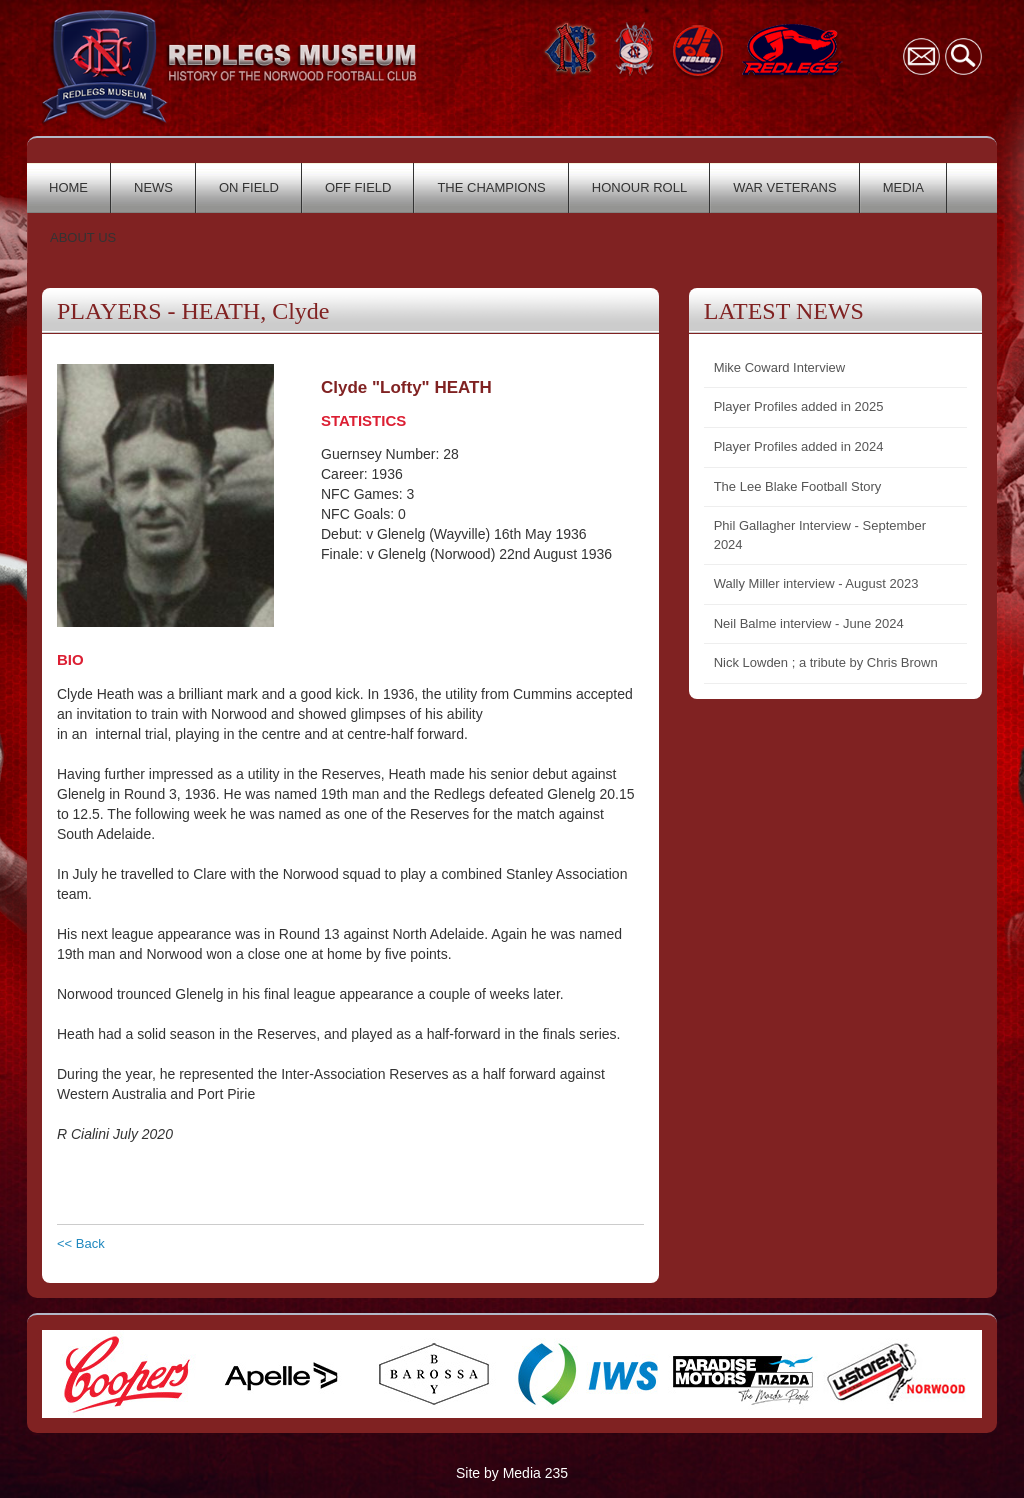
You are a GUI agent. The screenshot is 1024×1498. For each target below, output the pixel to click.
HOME (68, 187)
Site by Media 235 (512, 1473)
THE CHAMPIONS (491, 187)
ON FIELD (249, 187)
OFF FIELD (358, 187)
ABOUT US (83, 237)
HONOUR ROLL (639, 187)
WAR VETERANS (785, 187)
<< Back (81, 1243)
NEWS (153, 187)
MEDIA (903, 187)
